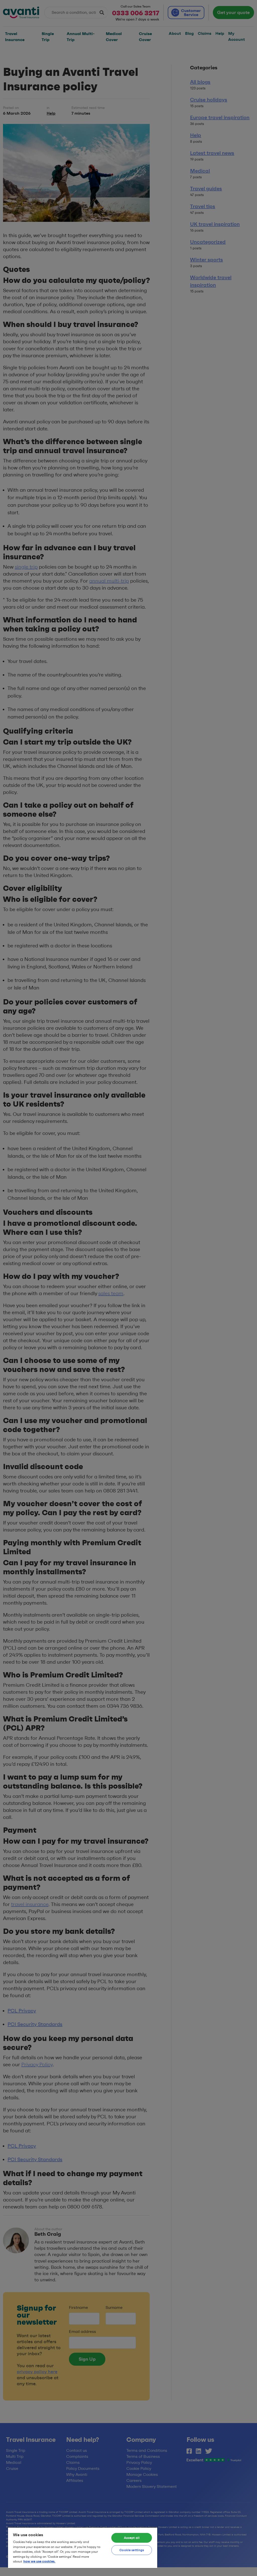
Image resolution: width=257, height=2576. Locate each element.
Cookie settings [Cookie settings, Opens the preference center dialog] (131, 2550)
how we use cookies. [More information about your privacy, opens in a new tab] (39, 2561)
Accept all (132, 2538)
